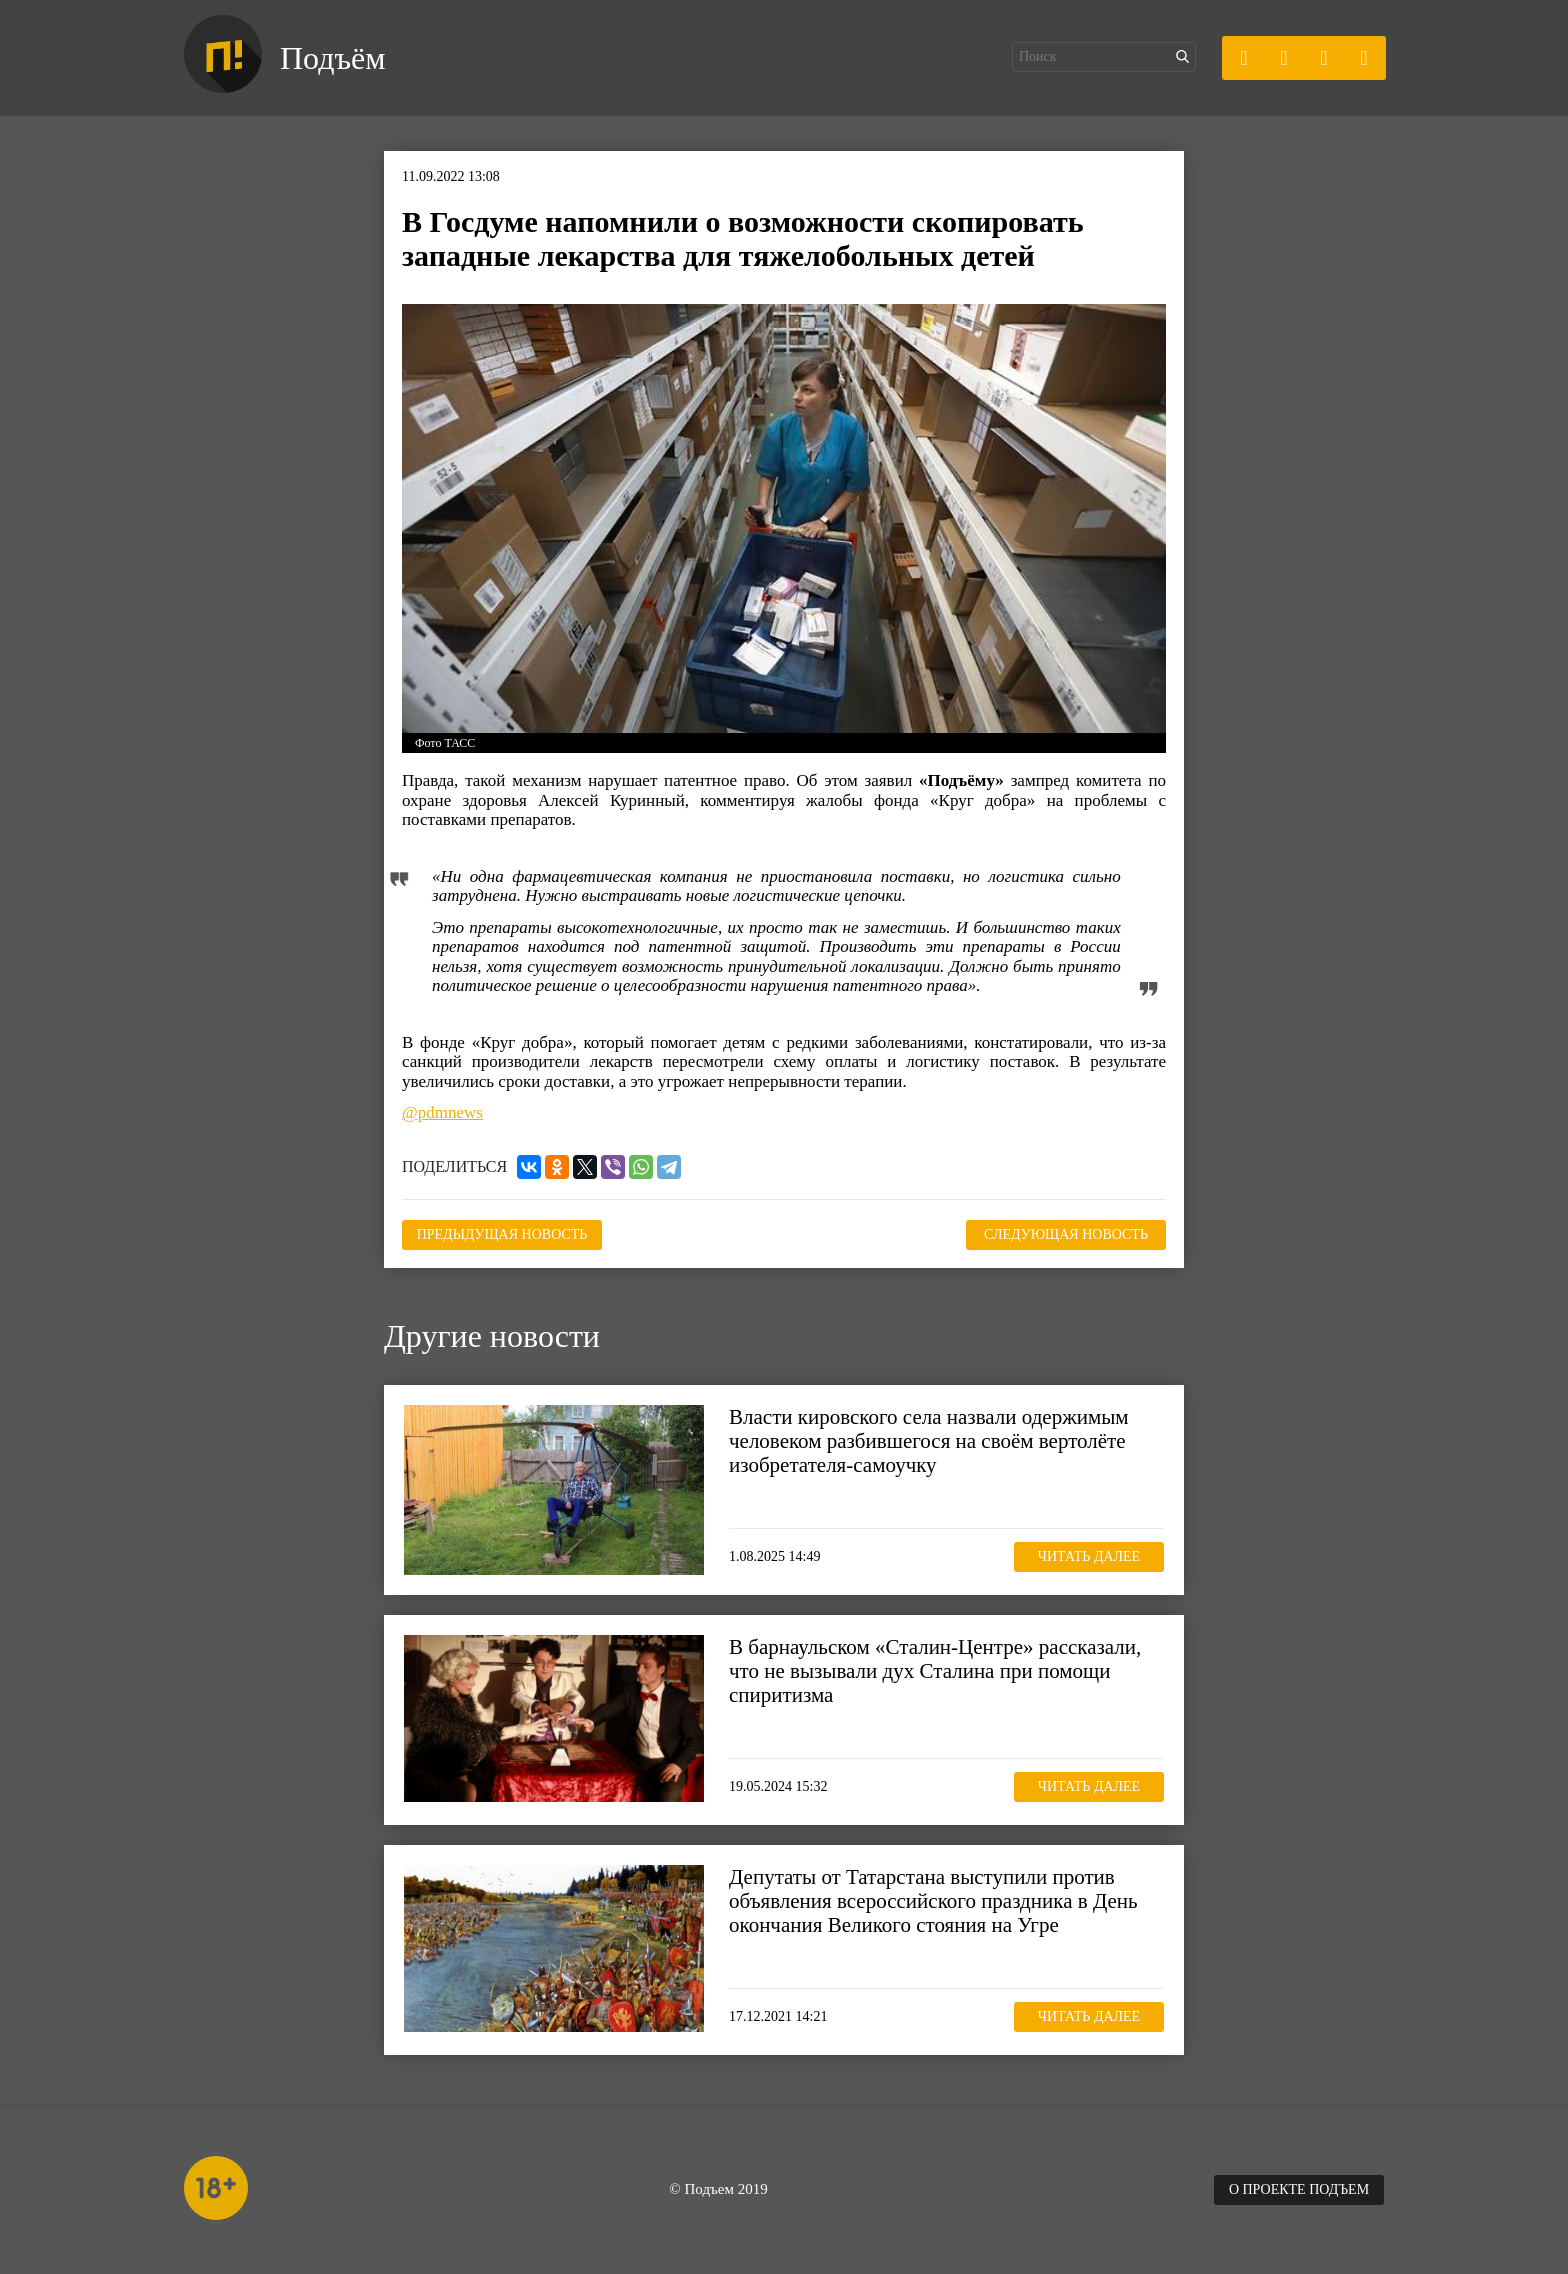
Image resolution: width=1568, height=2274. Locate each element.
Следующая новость (1066, 1234)
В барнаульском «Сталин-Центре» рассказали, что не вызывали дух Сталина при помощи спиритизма (935, 1671)
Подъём (332, 58)
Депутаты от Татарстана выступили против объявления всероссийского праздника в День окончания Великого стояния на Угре (933, 1901)
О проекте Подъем (1299, 2189)
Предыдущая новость (502, 1234)
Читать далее (1089, 1556)
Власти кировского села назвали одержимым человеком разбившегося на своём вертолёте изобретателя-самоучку (929, 1441)
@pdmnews (442, 1112)
